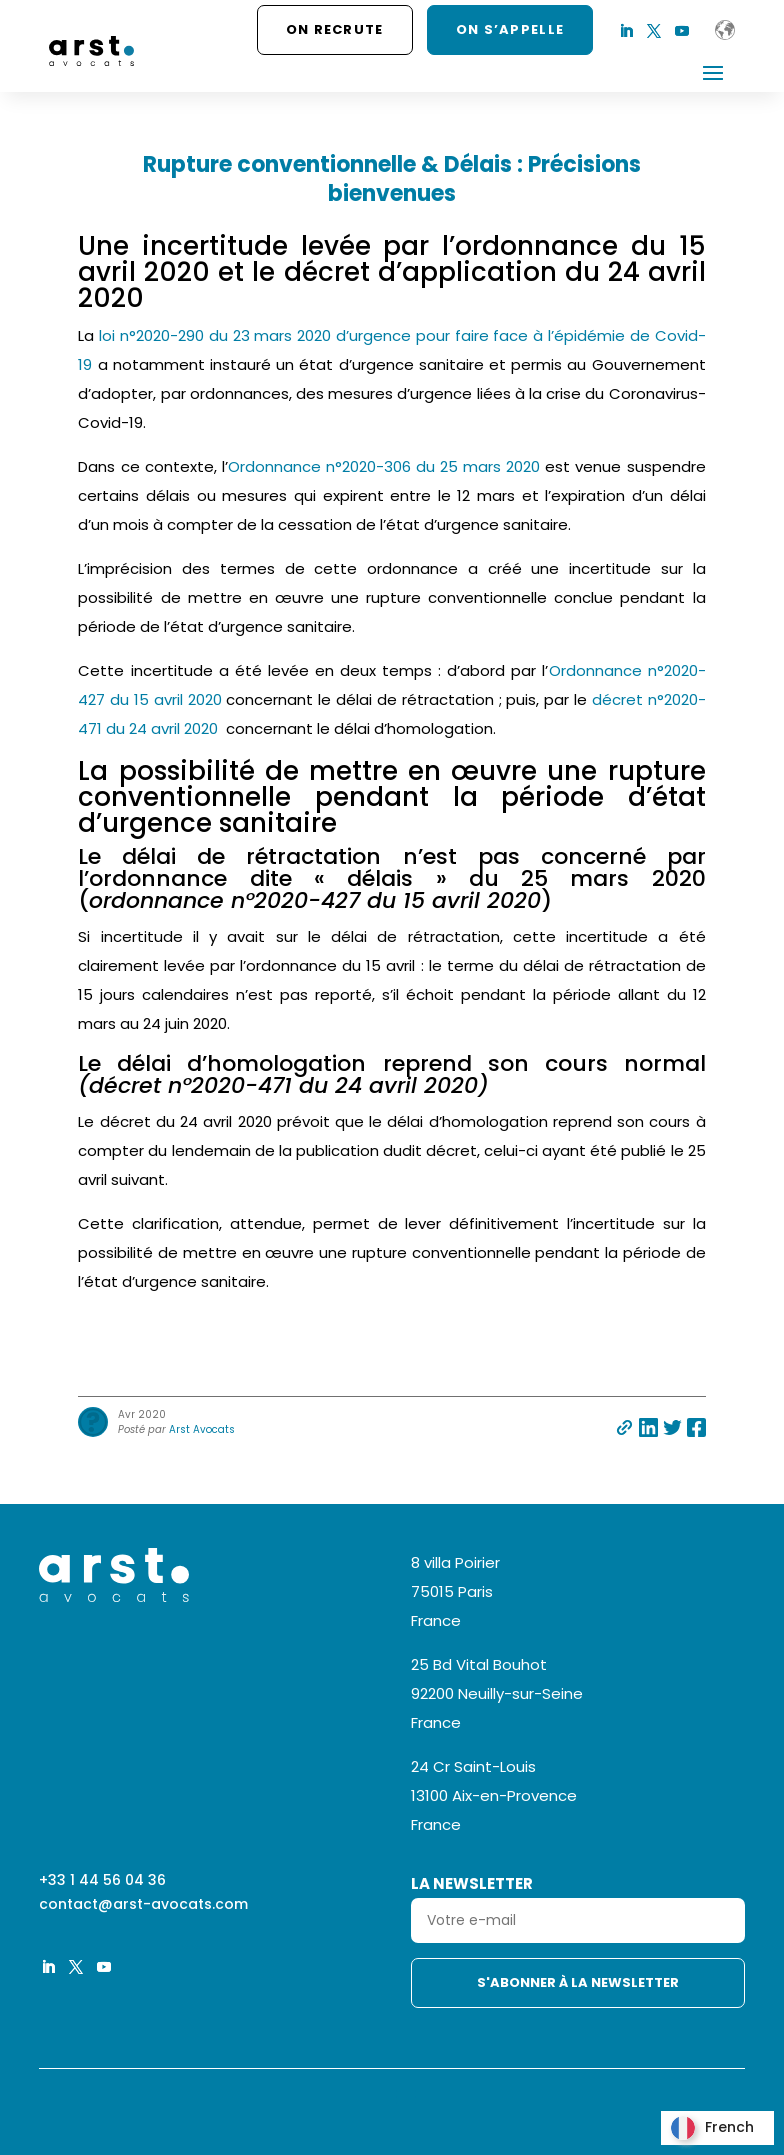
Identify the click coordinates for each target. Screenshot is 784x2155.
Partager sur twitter (672, 1427)
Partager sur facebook (696, 1427)
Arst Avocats (202, 1429)
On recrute (335, 29)
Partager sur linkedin (648, 1427)
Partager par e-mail (624, 1427)
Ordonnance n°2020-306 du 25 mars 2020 (387, 466)
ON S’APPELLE (510, 29)
